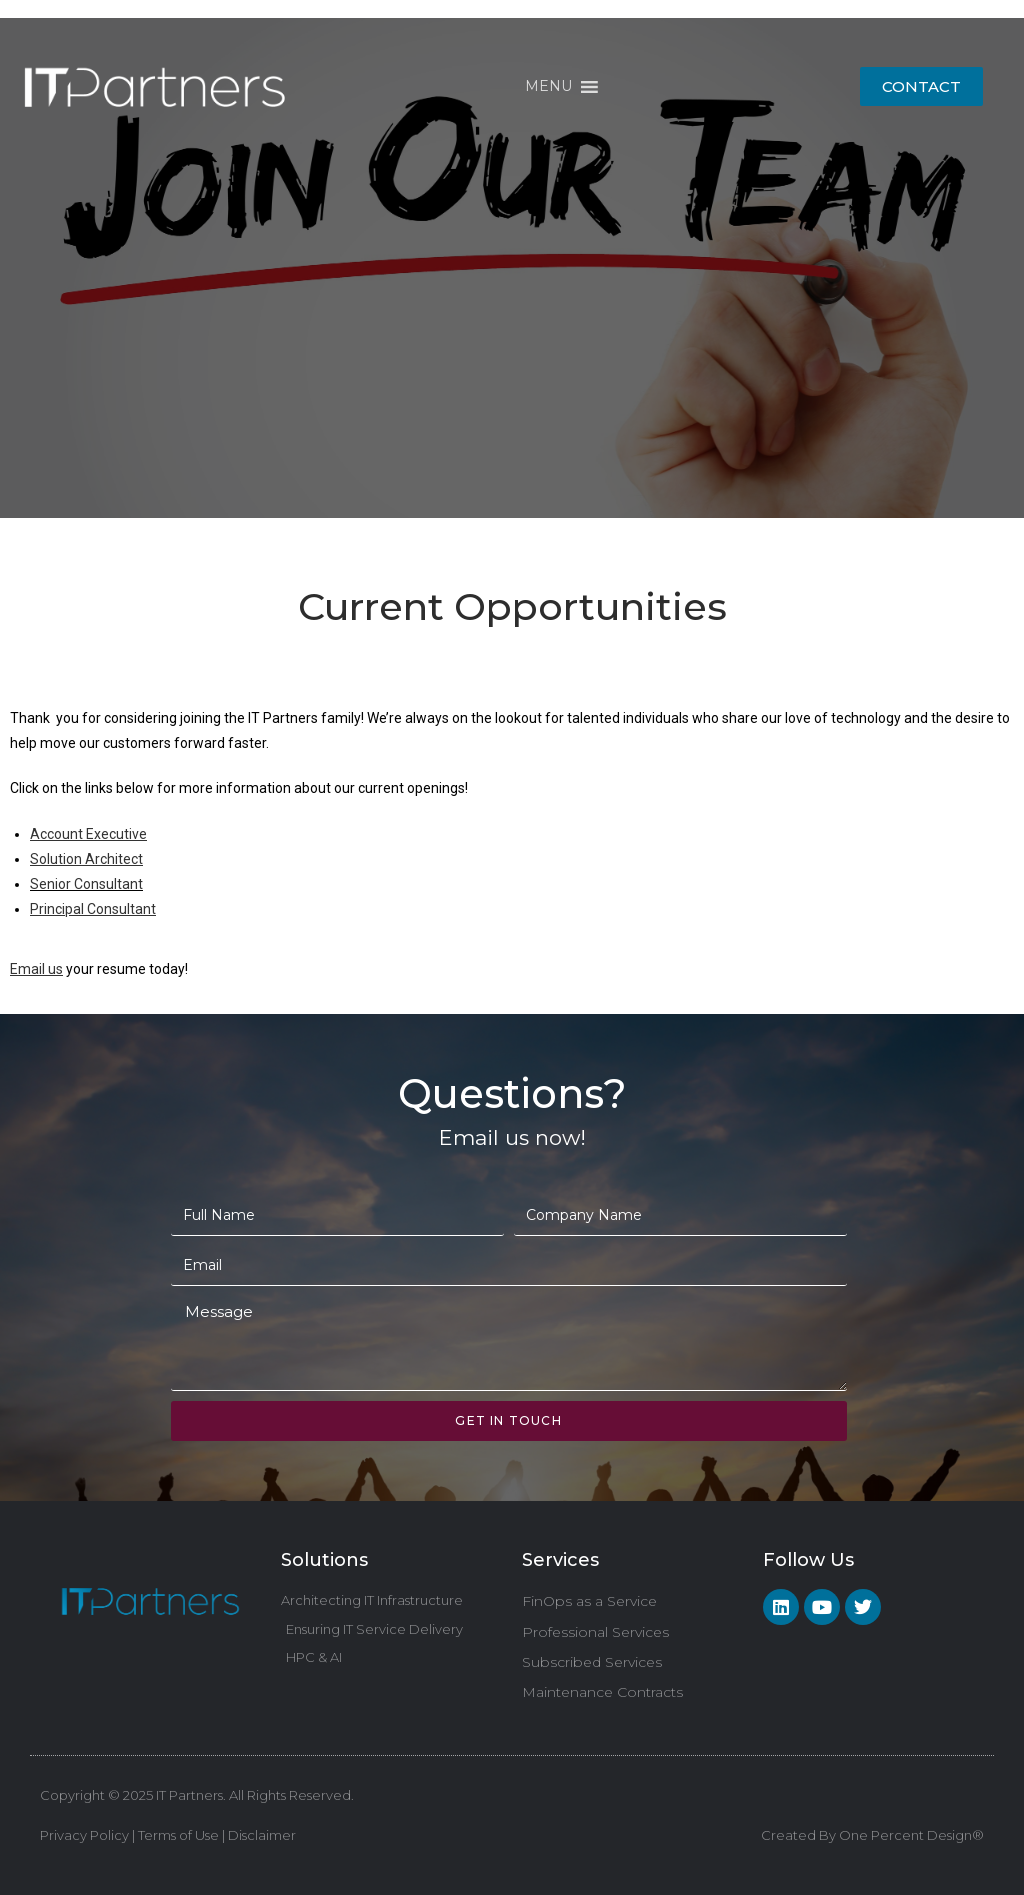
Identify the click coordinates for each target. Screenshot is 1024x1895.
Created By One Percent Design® (872, 1835)
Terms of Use (178, 1835)
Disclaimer (260, 1835)
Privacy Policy (84, 1835)
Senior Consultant (86, 884)
